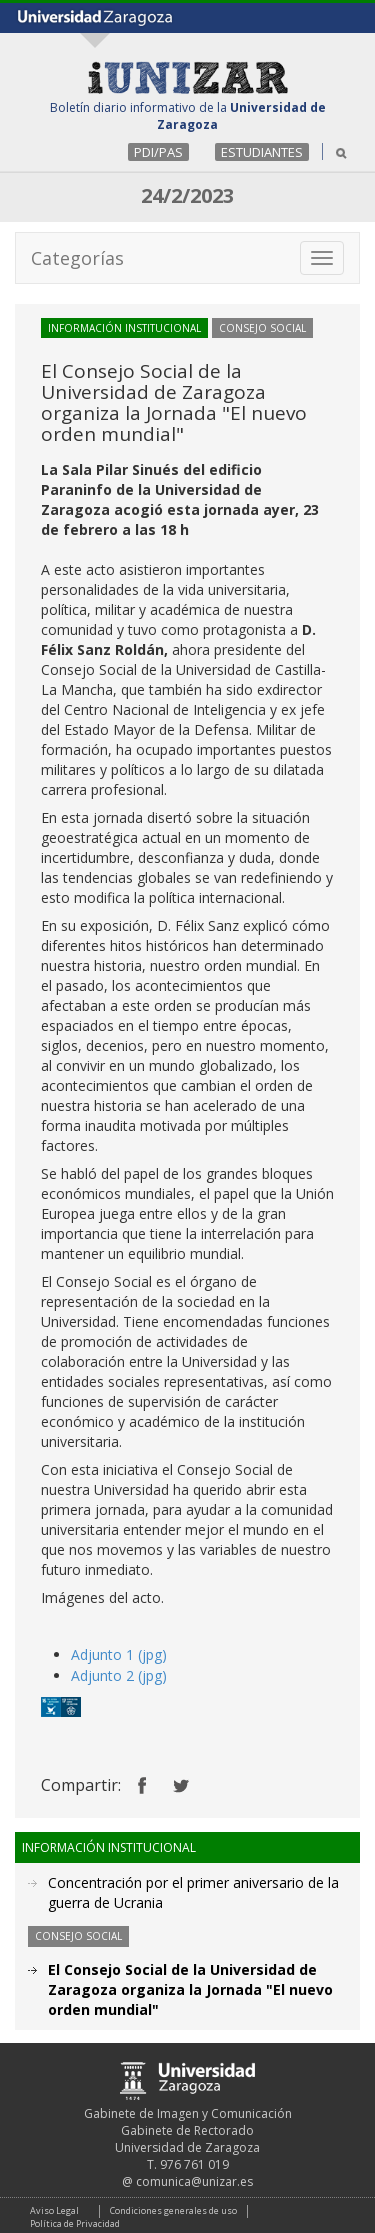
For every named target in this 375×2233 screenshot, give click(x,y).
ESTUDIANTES (262, 152)
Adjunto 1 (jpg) (119, 1654)
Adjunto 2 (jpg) (119, 1675)
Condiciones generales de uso (173, 2210)
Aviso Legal (54, 2210)
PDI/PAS (158, 152)
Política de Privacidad (75, 2223)
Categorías (77, 258)
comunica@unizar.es (194, 2181)
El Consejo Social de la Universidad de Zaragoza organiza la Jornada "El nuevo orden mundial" (190, 1989)
